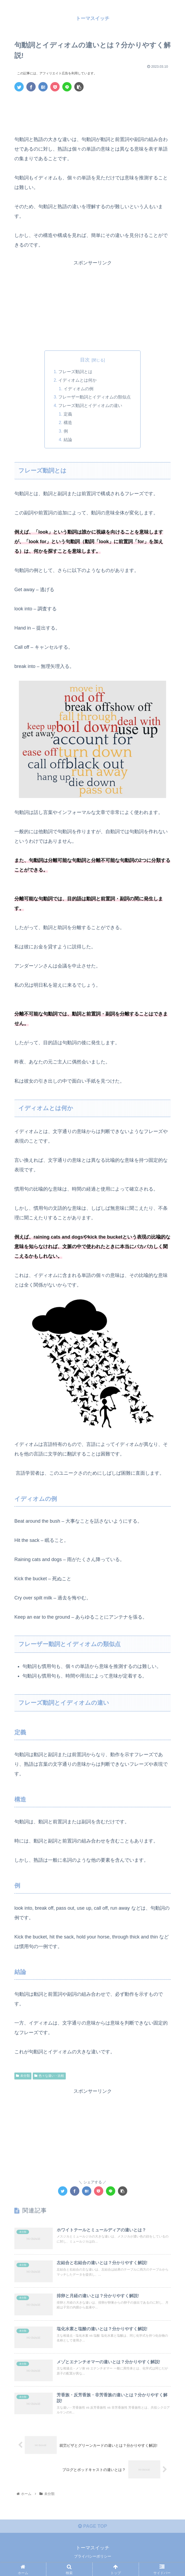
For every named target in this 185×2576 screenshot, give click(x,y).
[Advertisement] (92, 111)
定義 (68, 414)
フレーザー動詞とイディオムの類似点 (95, 397)
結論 (68, 440)
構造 (68, 423)
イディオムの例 (78, 388)
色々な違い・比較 (49, 2077)
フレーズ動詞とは (76, 371)
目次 (85, 359)
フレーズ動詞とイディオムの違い (90, 406)
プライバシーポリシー (92, 2559)
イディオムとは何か (78, 380)
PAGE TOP (92, 2528)
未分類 (23, 2077)
